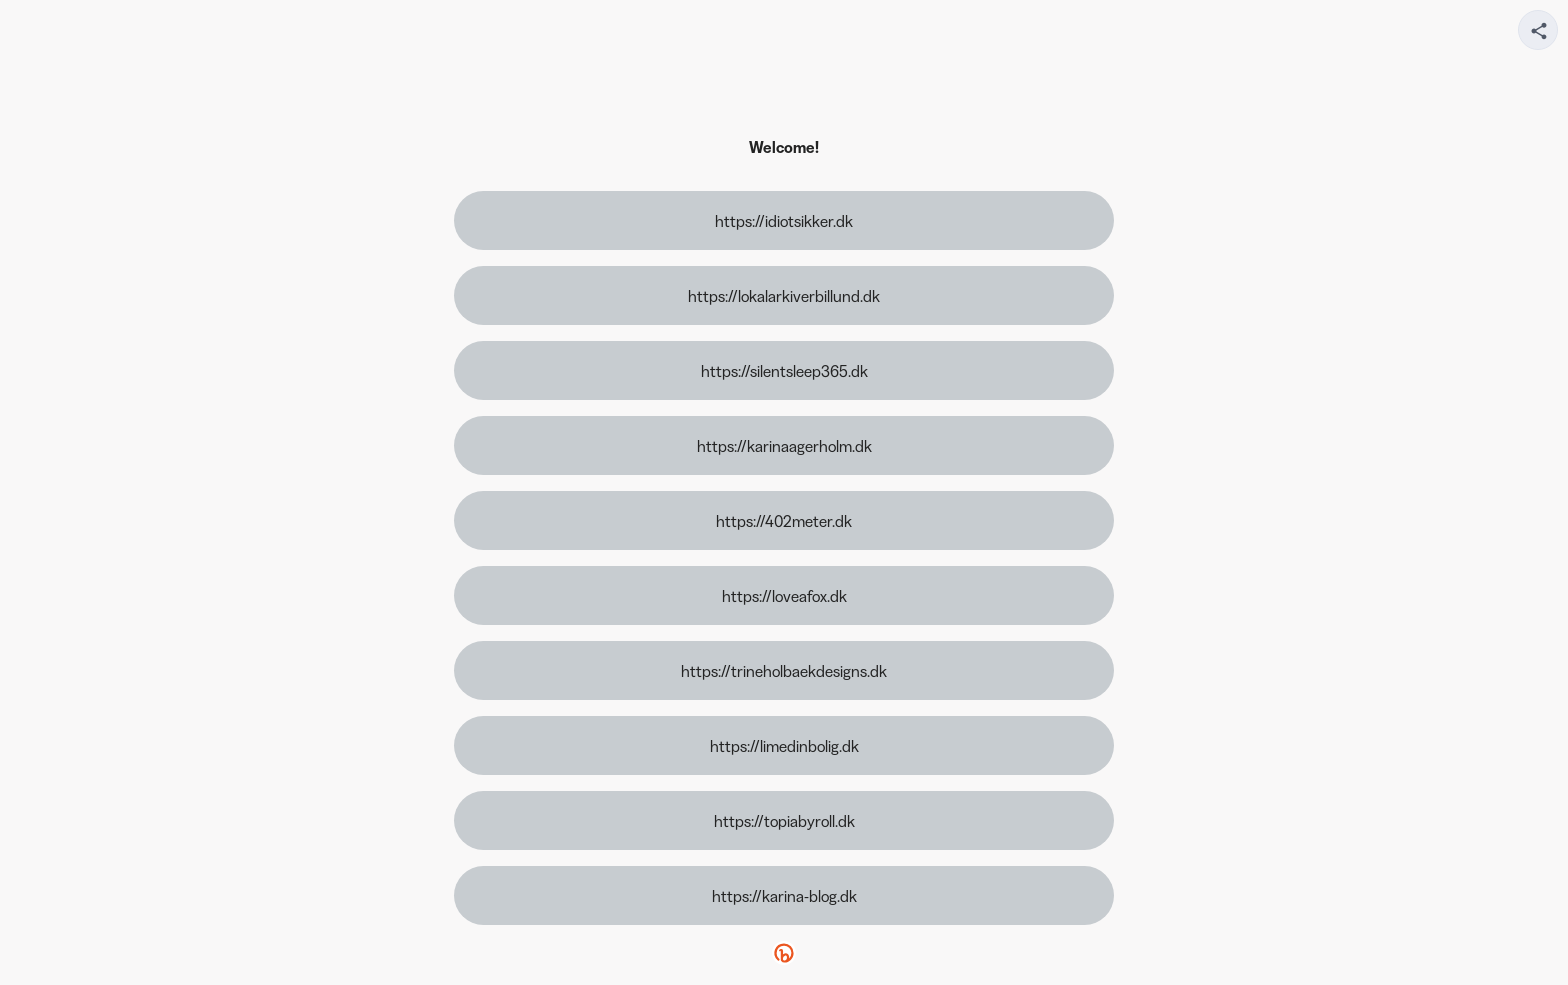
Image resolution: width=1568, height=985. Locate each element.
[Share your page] (1538, 30)
